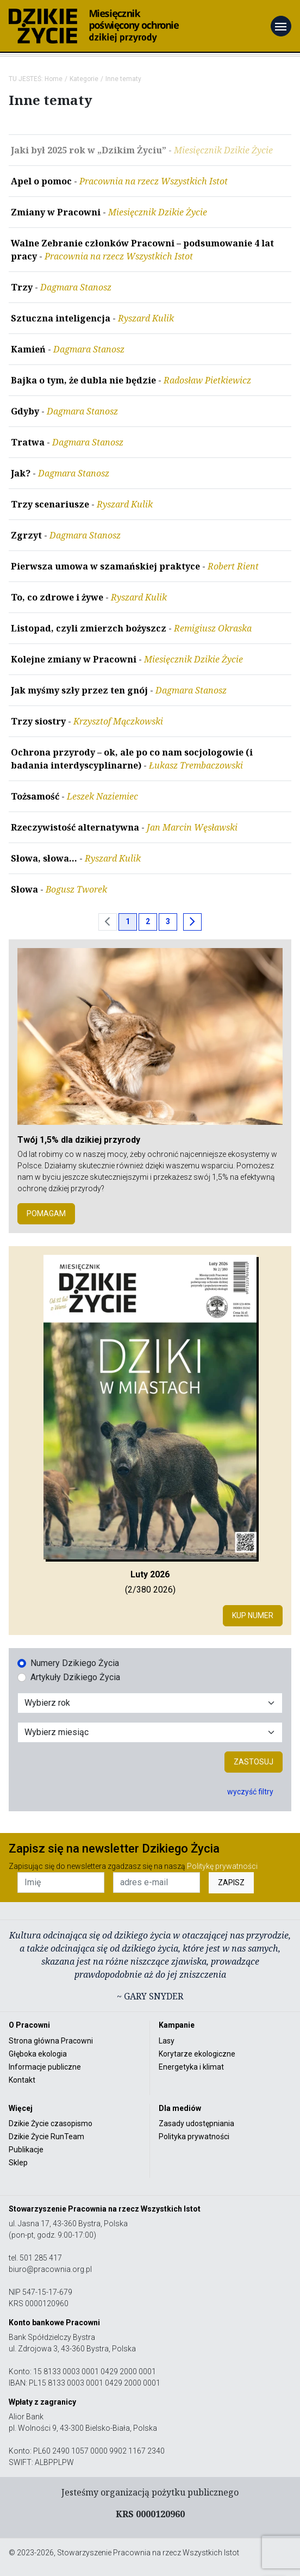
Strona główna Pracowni (51, 2040)
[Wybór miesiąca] (150, 1732)
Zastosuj (253, 1761)
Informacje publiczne (45, 2067)
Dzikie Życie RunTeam (46, 2136)
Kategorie (84, 79)
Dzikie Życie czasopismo (50, 2123)
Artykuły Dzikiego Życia (75, 1677)
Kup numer (252, 1615)
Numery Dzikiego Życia (74, 1663)
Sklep (18, 2162)
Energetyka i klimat (191, 2067)
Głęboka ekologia (38, 2053)
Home (53, 79)
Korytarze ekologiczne (197, 2053)
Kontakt (22, 2080)
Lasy (166, 2040)
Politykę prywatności (222, 1866)
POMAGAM (46, 1213)
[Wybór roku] (150, 1703)
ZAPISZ (231, 1882)
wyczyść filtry (250, 1791)
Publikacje (26, 2149)
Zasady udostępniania (196, 2123)
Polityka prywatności (194, 2136)
